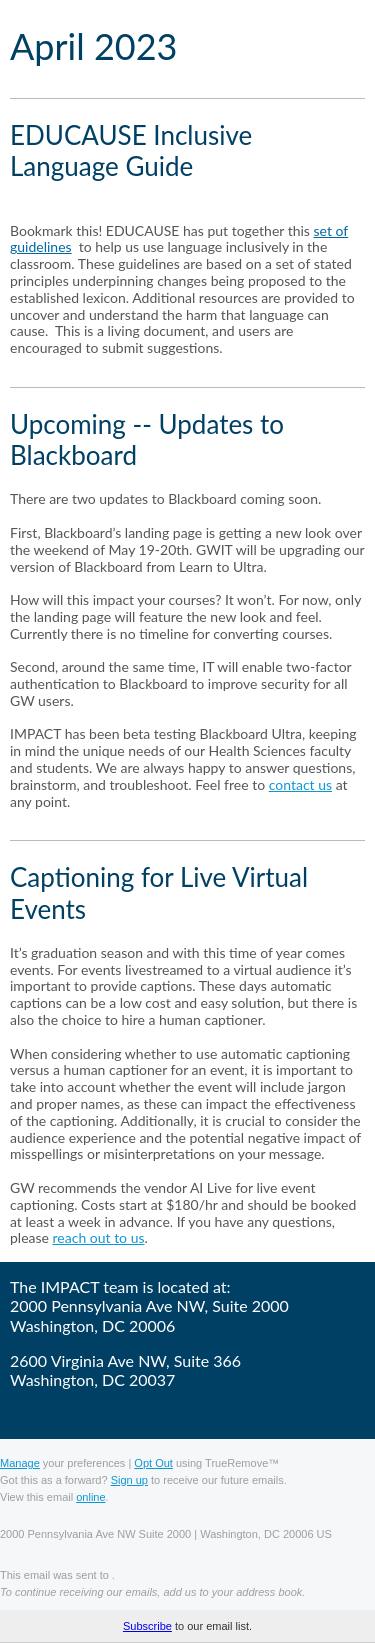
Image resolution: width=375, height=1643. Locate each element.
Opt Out (153, 1463)
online (90, 1497)
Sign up (129, 1480)
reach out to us (99, 1237)
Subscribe (147, 1626)
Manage (20, 1463)
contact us (300, 784)
